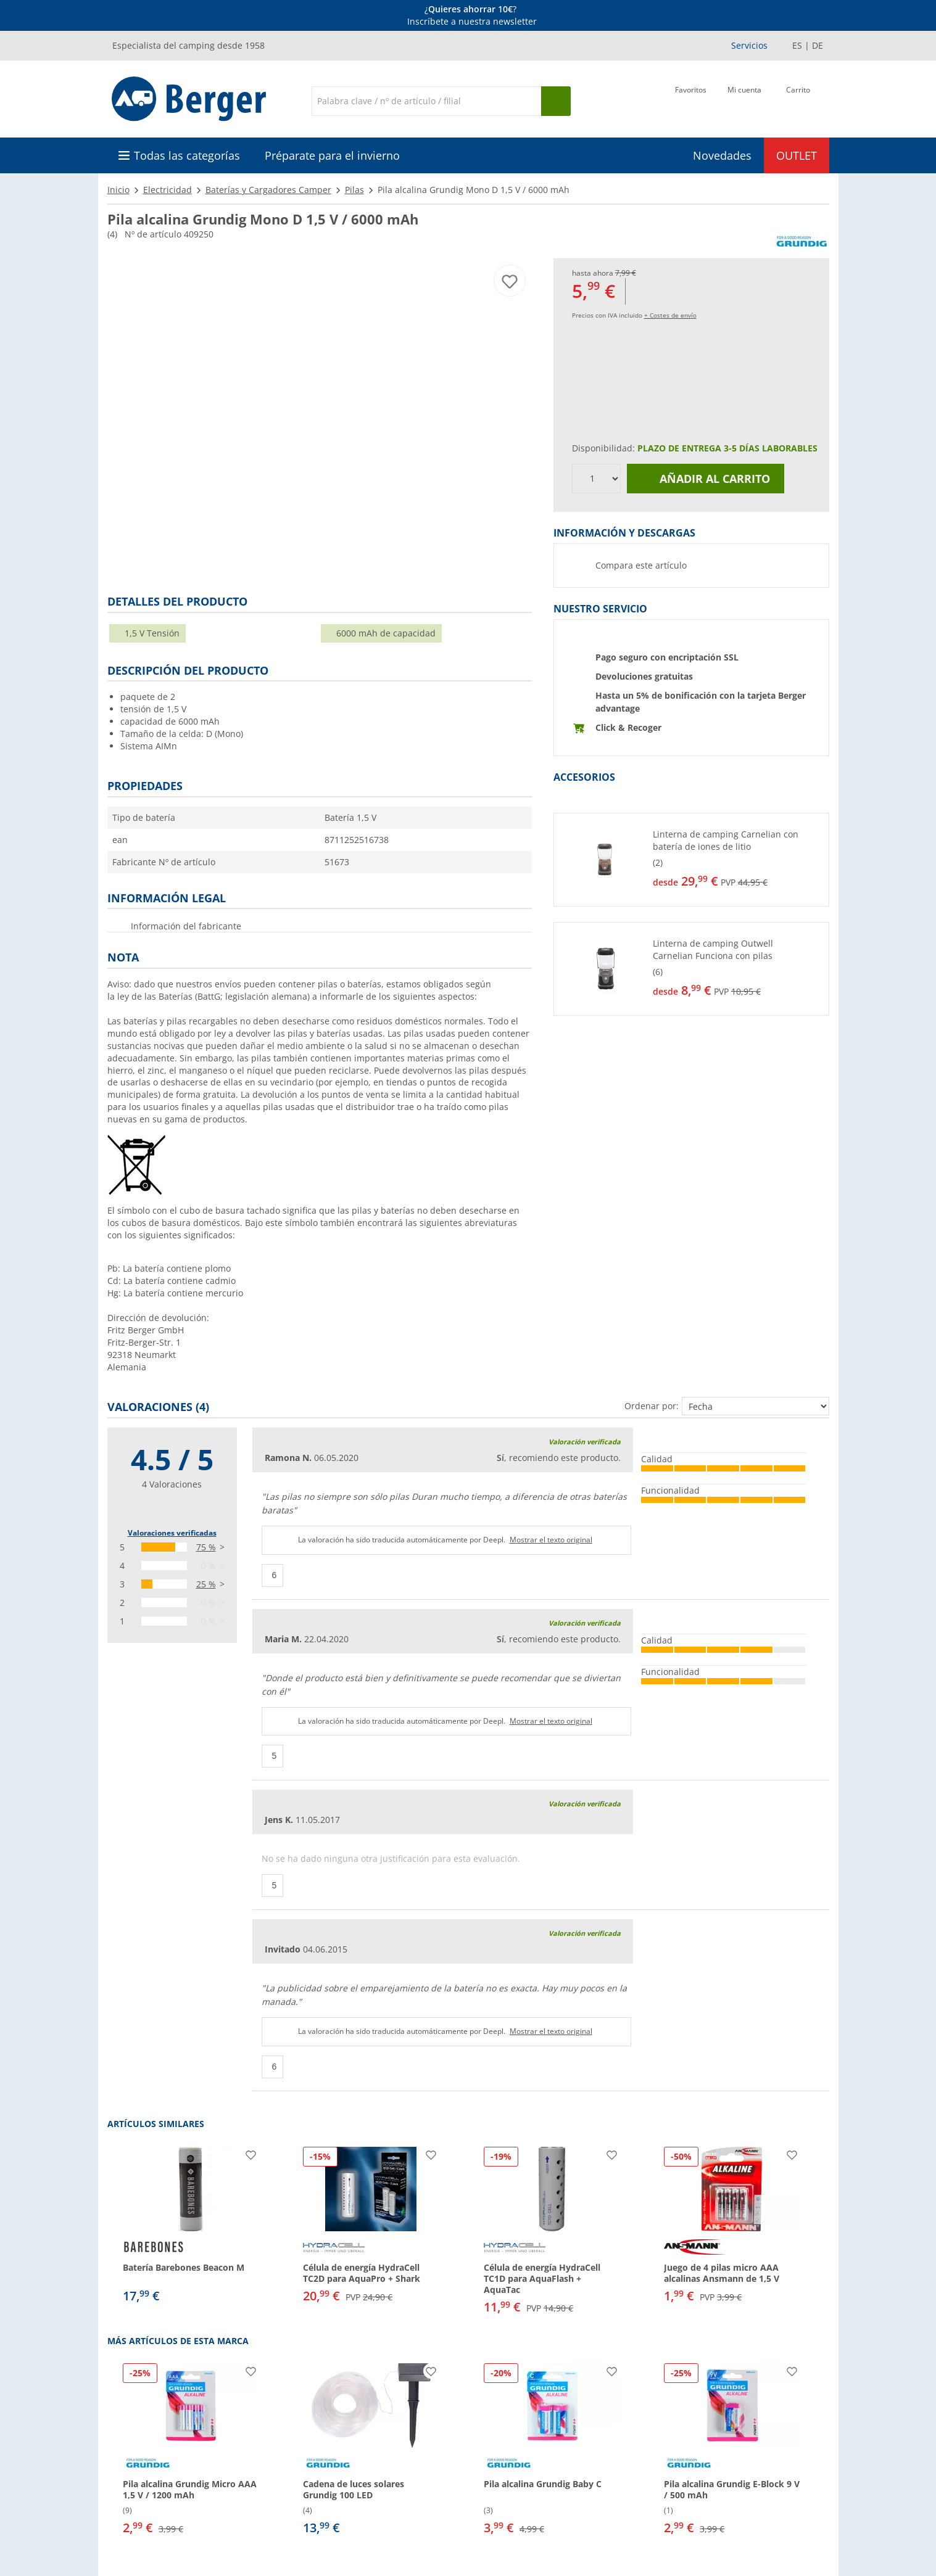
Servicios (749, 45)
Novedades (722, 155)
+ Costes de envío (670, 315)
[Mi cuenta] (744, 99)
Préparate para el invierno (332, 155)
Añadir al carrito (705, 478)
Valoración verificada (585, 1441)
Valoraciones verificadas (172, 1533)
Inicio (118, 189)
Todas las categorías (187, 155)
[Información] (470, 15)
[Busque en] (556, 101)
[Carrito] (798, 99)
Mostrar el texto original (551, 1539)
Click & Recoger (628, 727)
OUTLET (796, 155)
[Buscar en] (426, 101)
